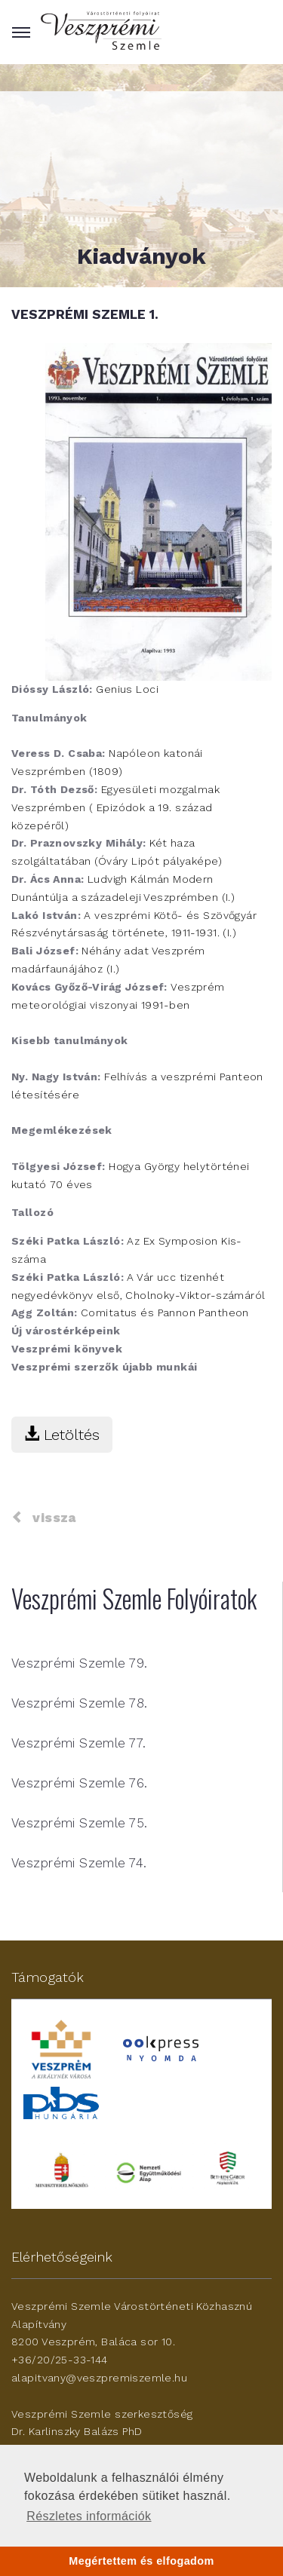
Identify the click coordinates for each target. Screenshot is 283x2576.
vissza (43, 1517)
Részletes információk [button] (88, 2516)
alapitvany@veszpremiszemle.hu (99, 2378)
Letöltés (62, 1435)
